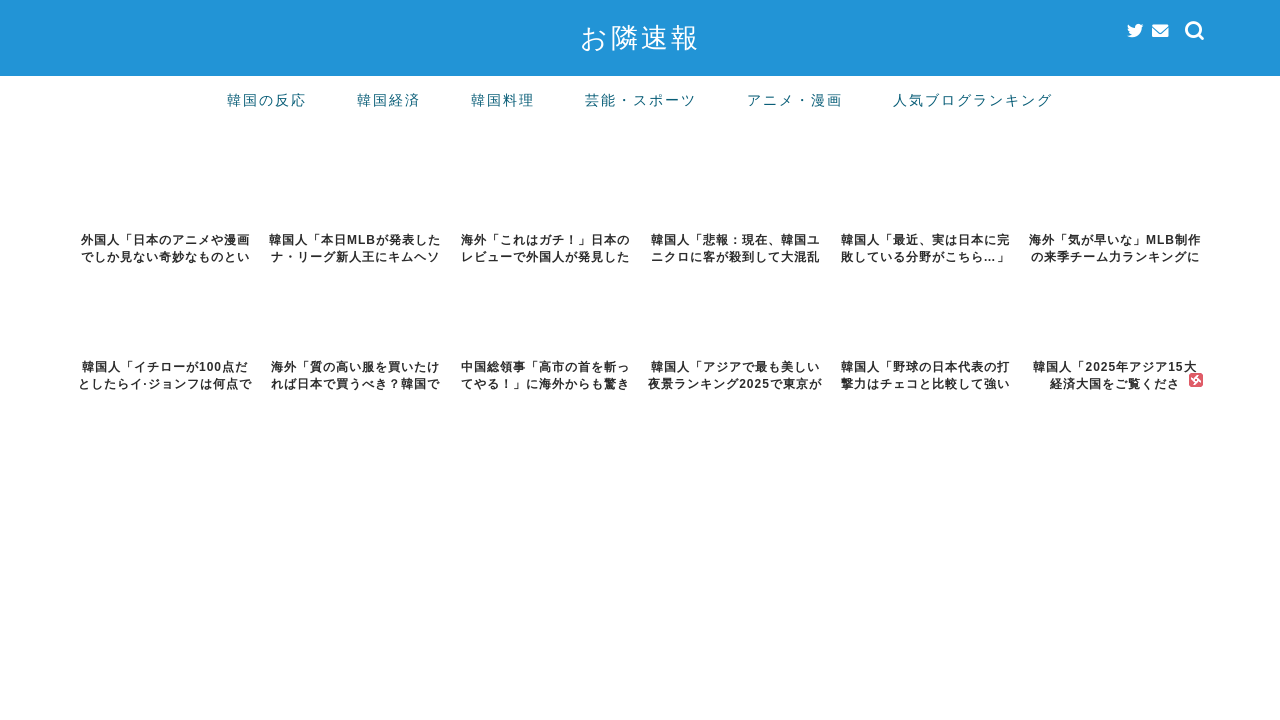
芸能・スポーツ (641, 100)
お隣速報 (640, 37)
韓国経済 (389, 100)
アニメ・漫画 (795, 100)
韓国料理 (503, 100)
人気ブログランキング (973, 100)
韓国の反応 (267, 100)
